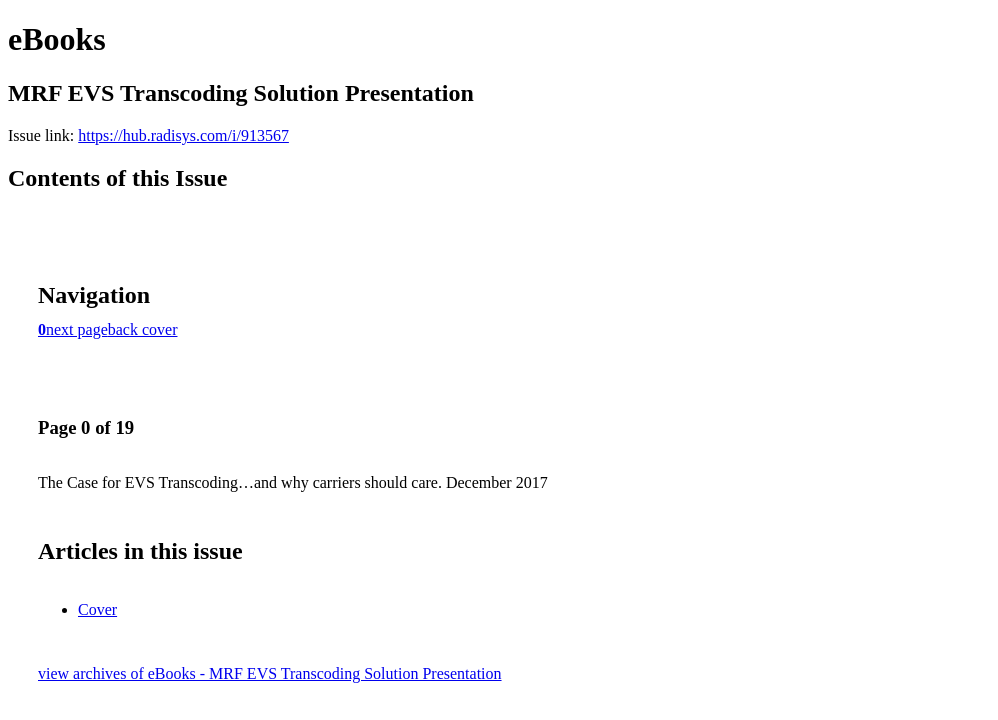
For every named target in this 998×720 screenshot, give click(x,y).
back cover (143, 329)
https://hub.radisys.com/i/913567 (183, 135)
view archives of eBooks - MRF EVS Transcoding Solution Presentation (270, 673)
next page (77, 329)
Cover (97, 609)
